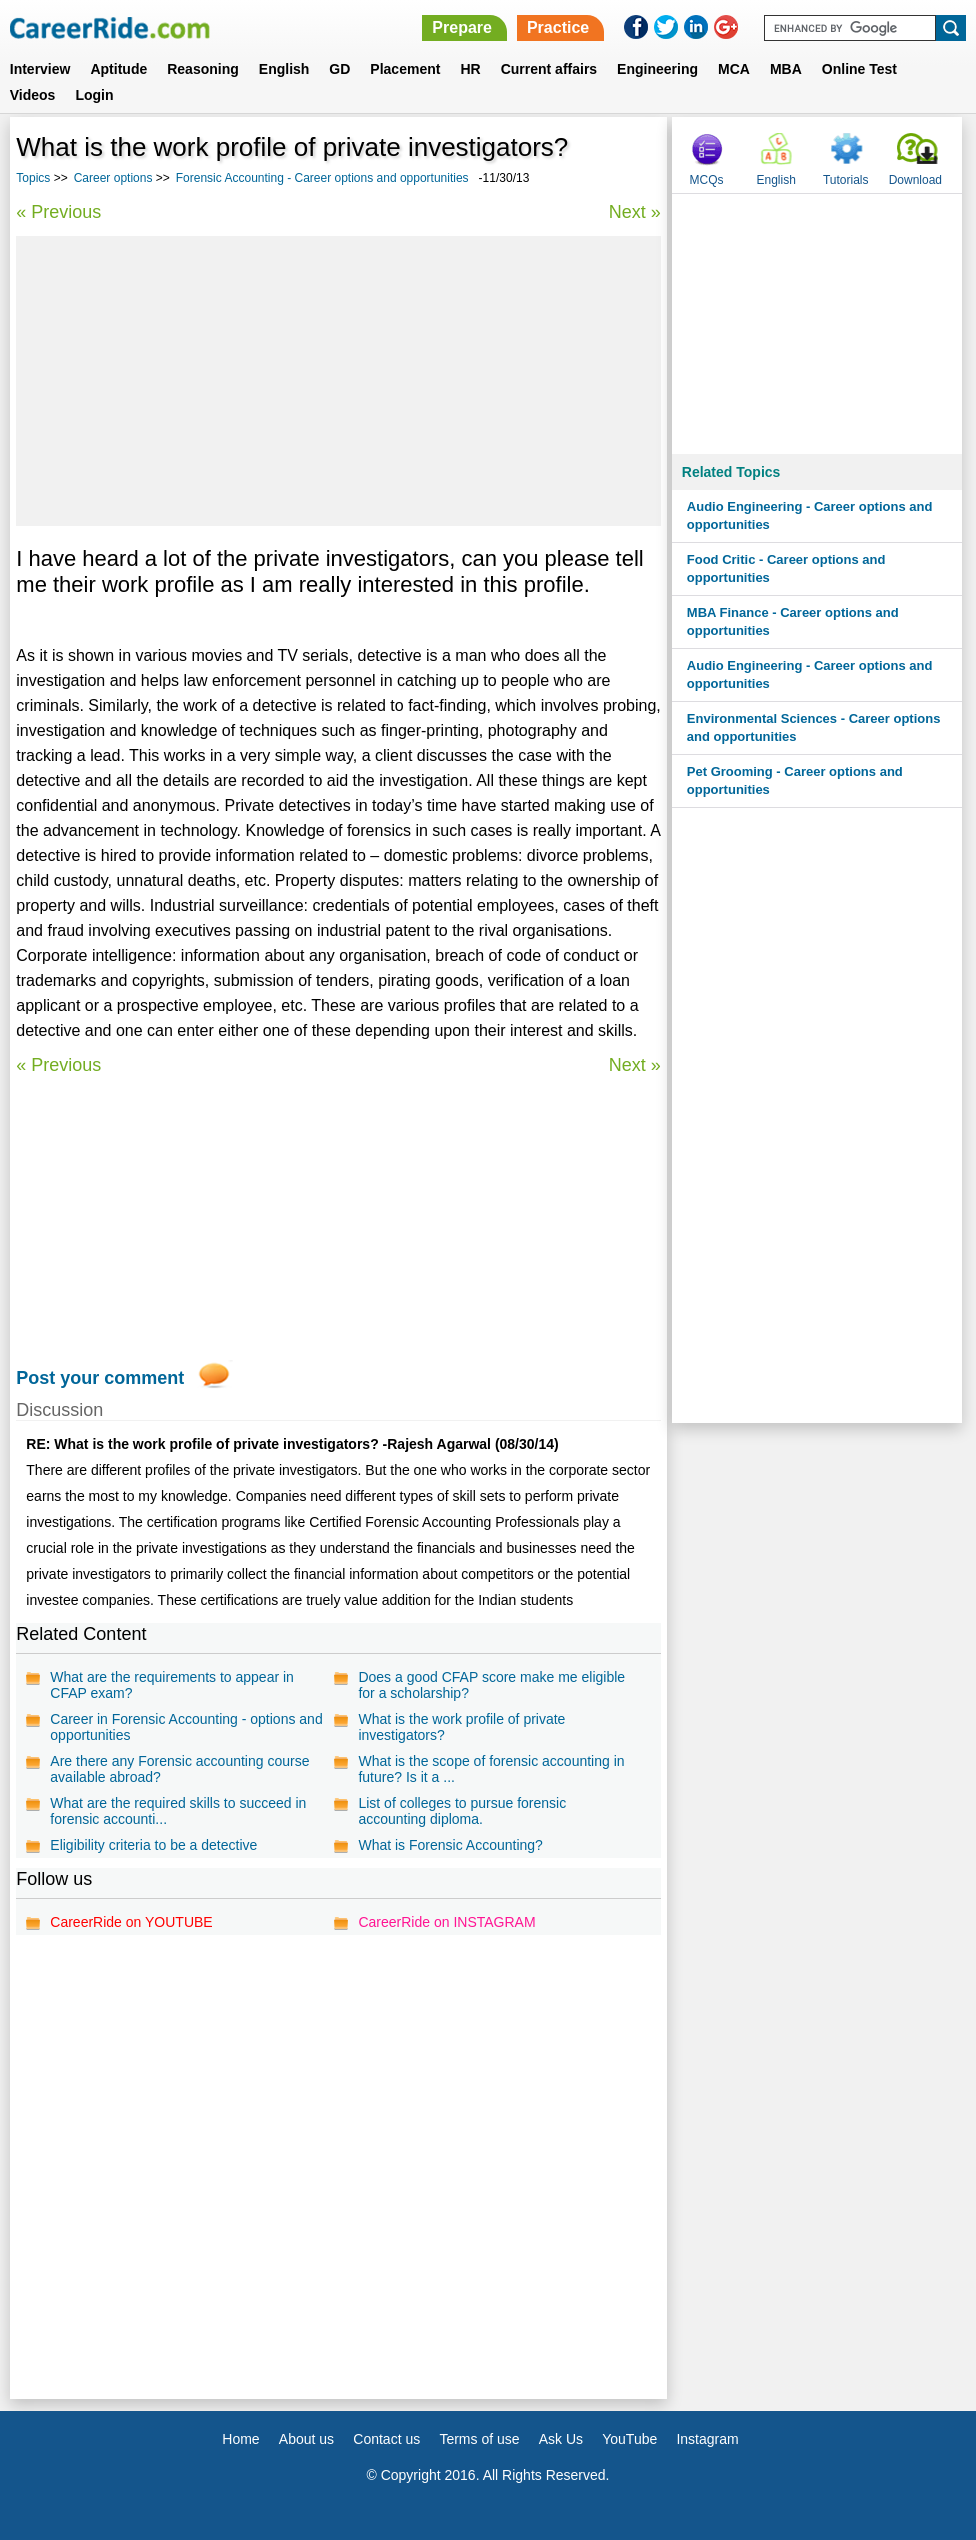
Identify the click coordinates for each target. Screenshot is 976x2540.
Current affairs (549, 69)
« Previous (58, 212)
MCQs (707, 180)
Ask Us (561, 2439)
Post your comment (100, 1378)
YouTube (629, 2439)
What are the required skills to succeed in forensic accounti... (178, 1811)
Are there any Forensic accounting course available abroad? (179, 1769)
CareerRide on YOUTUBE (131, 1922)
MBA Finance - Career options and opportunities (793, 621)
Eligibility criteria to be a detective (153, 1845)
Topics (33, 178)
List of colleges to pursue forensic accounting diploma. (462, 1811)
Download (915, 180)
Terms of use (479, 2439)
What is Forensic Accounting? (450, 1845)
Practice (558, 27)
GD (339, 69)
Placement (405, 69)
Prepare (462, 27)
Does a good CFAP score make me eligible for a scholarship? (491, 1685)
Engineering (657, 69)
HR (470, 69)
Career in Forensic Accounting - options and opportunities (186, 1727)
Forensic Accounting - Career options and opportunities (322, 178)
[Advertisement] (339, 381)
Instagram (707, 2439)
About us (306, 2439)
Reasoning (203, 69)
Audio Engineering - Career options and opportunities (810, 515)
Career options (113, 178)
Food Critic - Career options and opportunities (786, 568)
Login (94, 95)
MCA (734, 69)
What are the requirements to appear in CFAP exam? (172, 1685)
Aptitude (118, 69)
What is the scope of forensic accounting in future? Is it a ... (491, 1769)
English (284, 69)
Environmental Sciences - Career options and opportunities (814, 727)
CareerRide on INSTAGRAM (446, 1922)
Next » (635, 212)
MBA (786, 69)
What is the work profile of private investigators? (461, 1727)
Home (240, 2439)
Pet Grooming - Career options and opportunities (795, 780)
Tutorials (846, 180)
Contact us (386, 2439)
